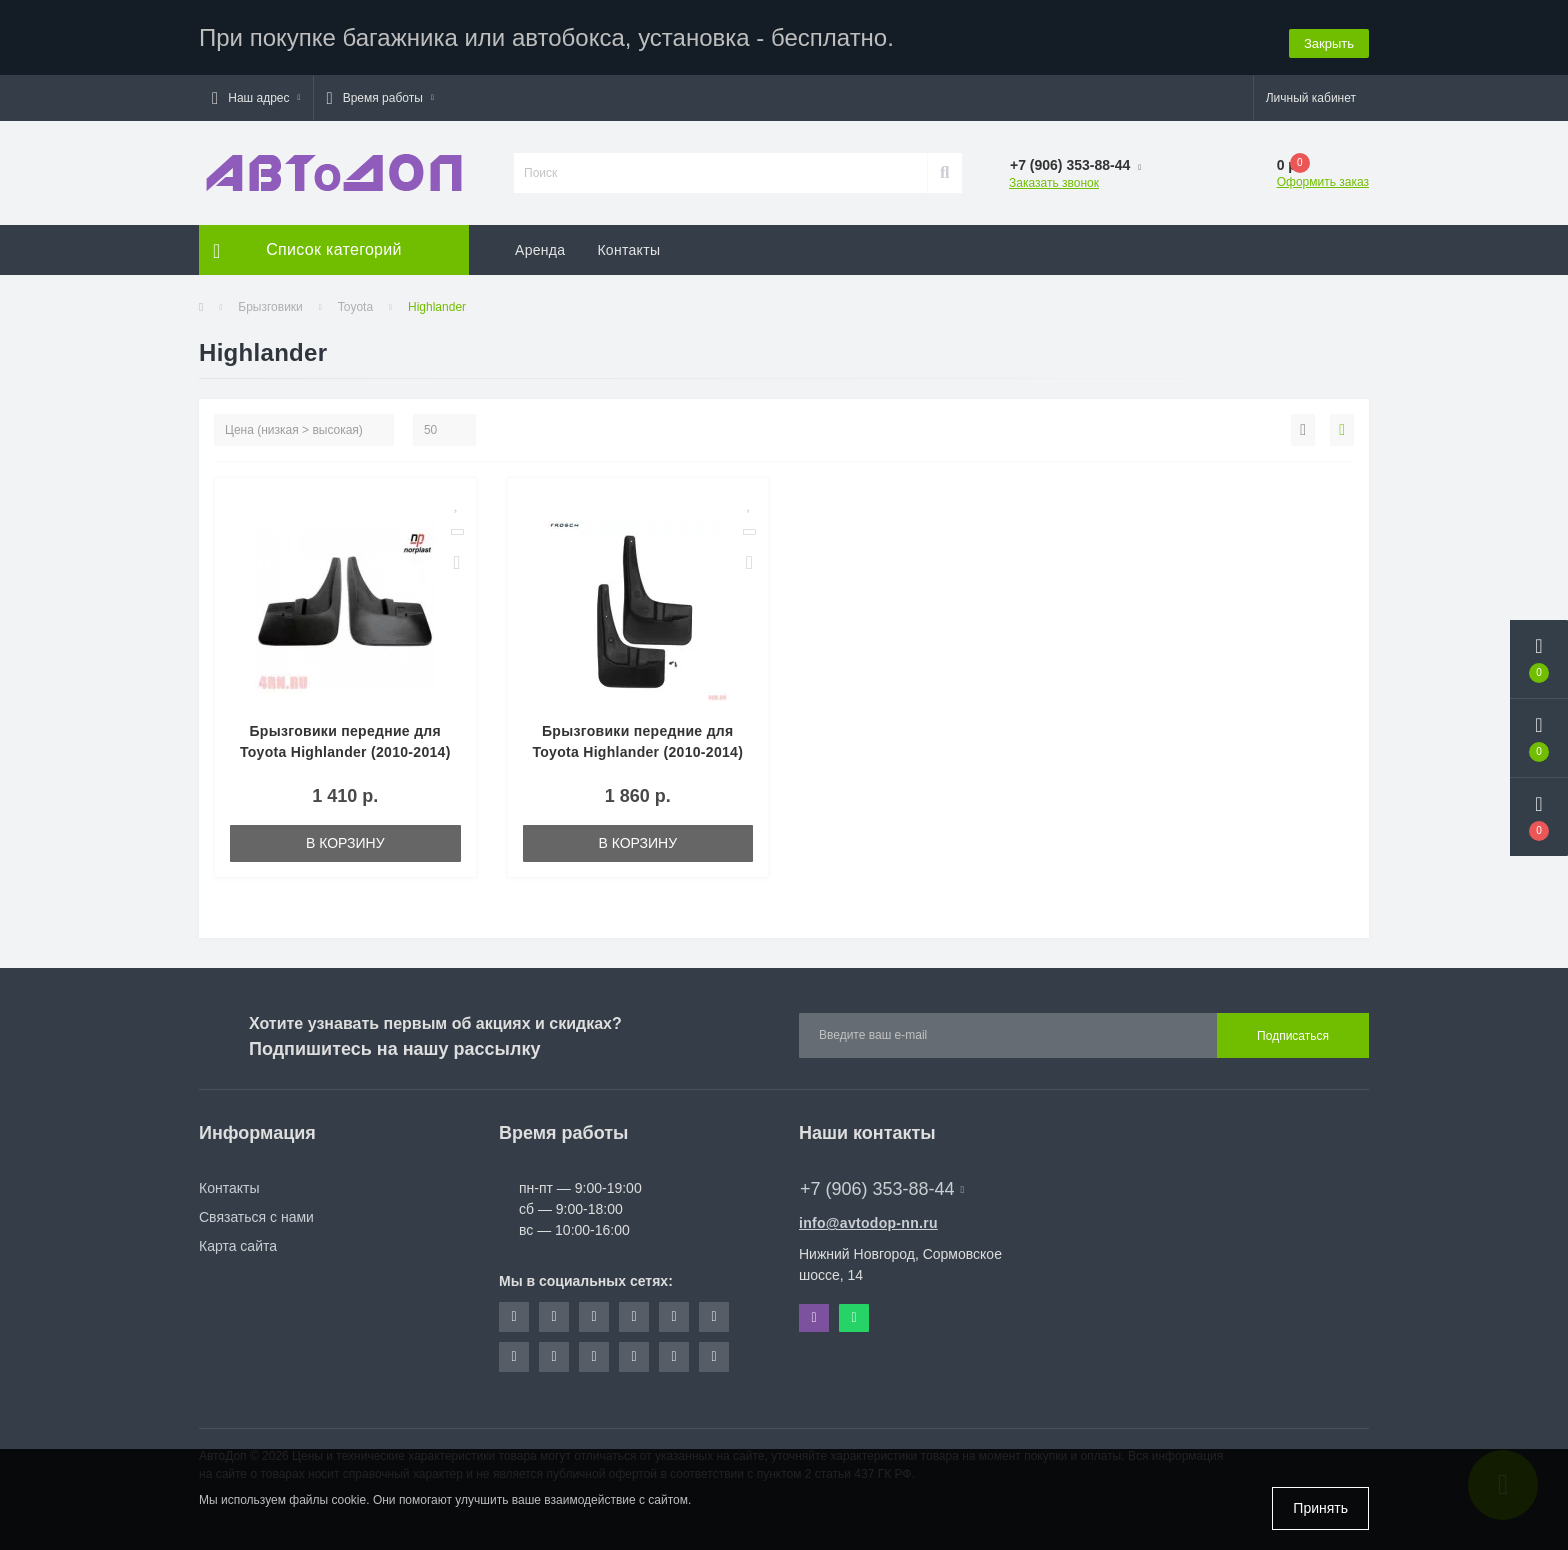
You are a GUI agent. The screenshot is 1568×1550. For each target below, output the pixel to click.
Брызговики (270, 302)
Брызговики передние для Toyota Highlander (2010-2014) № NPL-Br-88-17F (345, 747)
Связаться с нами (256, 1212)
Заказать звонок (1054, 178)
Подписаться (1293, 1031)
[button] (256, 93)
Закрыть (1329, 34)
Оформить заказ (1323, 177)
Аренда (540, 245)
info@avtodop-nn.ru (868, 1218)
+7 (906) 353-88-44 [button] (882, 1184)
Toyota (355, 302)
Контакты (628, 245)
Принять (1320, 1508)
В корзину (345, 838)
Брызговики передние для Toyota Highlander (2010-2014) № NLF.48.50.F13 (637, 747)
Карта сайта (238, 1241)
